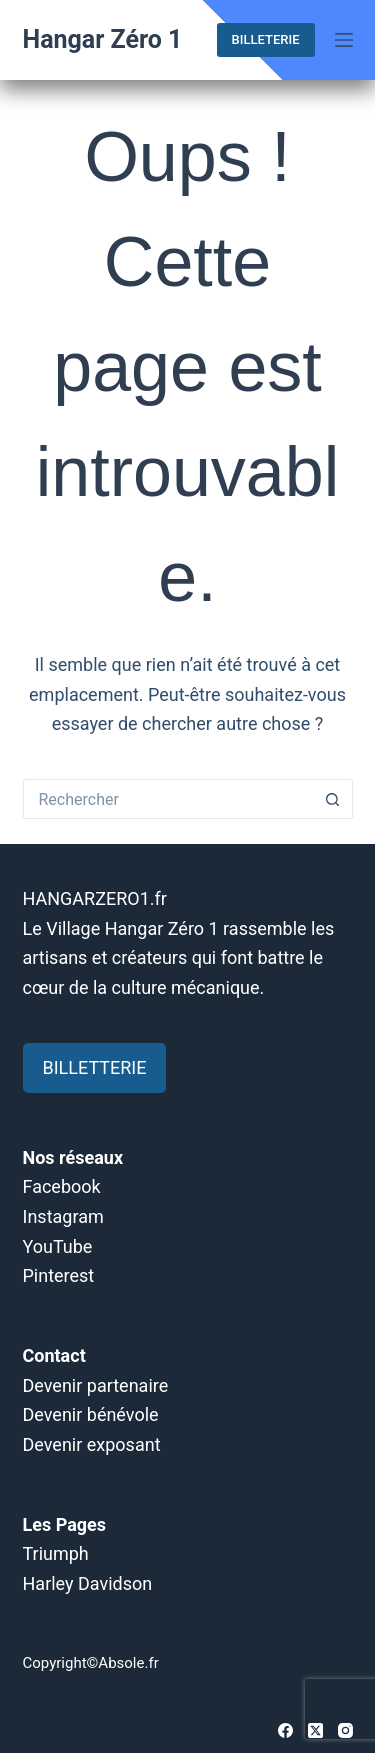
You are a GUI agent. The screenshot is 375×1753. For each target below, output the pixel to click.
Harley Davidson (88, 1583)
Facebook (62, 1186)
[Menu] (344, 40)
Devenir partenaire (96, 1385)
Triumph (56, 1553)
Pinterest (59, 1275)
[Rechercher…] (168, 799)
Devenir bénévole (91, 1414)
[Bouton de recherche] (333, 799)
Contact (54, 1355)
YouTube (58, 1246)
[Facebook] (285, 1730)
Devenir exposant (92, 1444)
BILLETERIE (266, 39)
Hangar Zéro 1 (103, 39)
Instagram (63, 1216)
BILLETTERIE (95, 1067)
